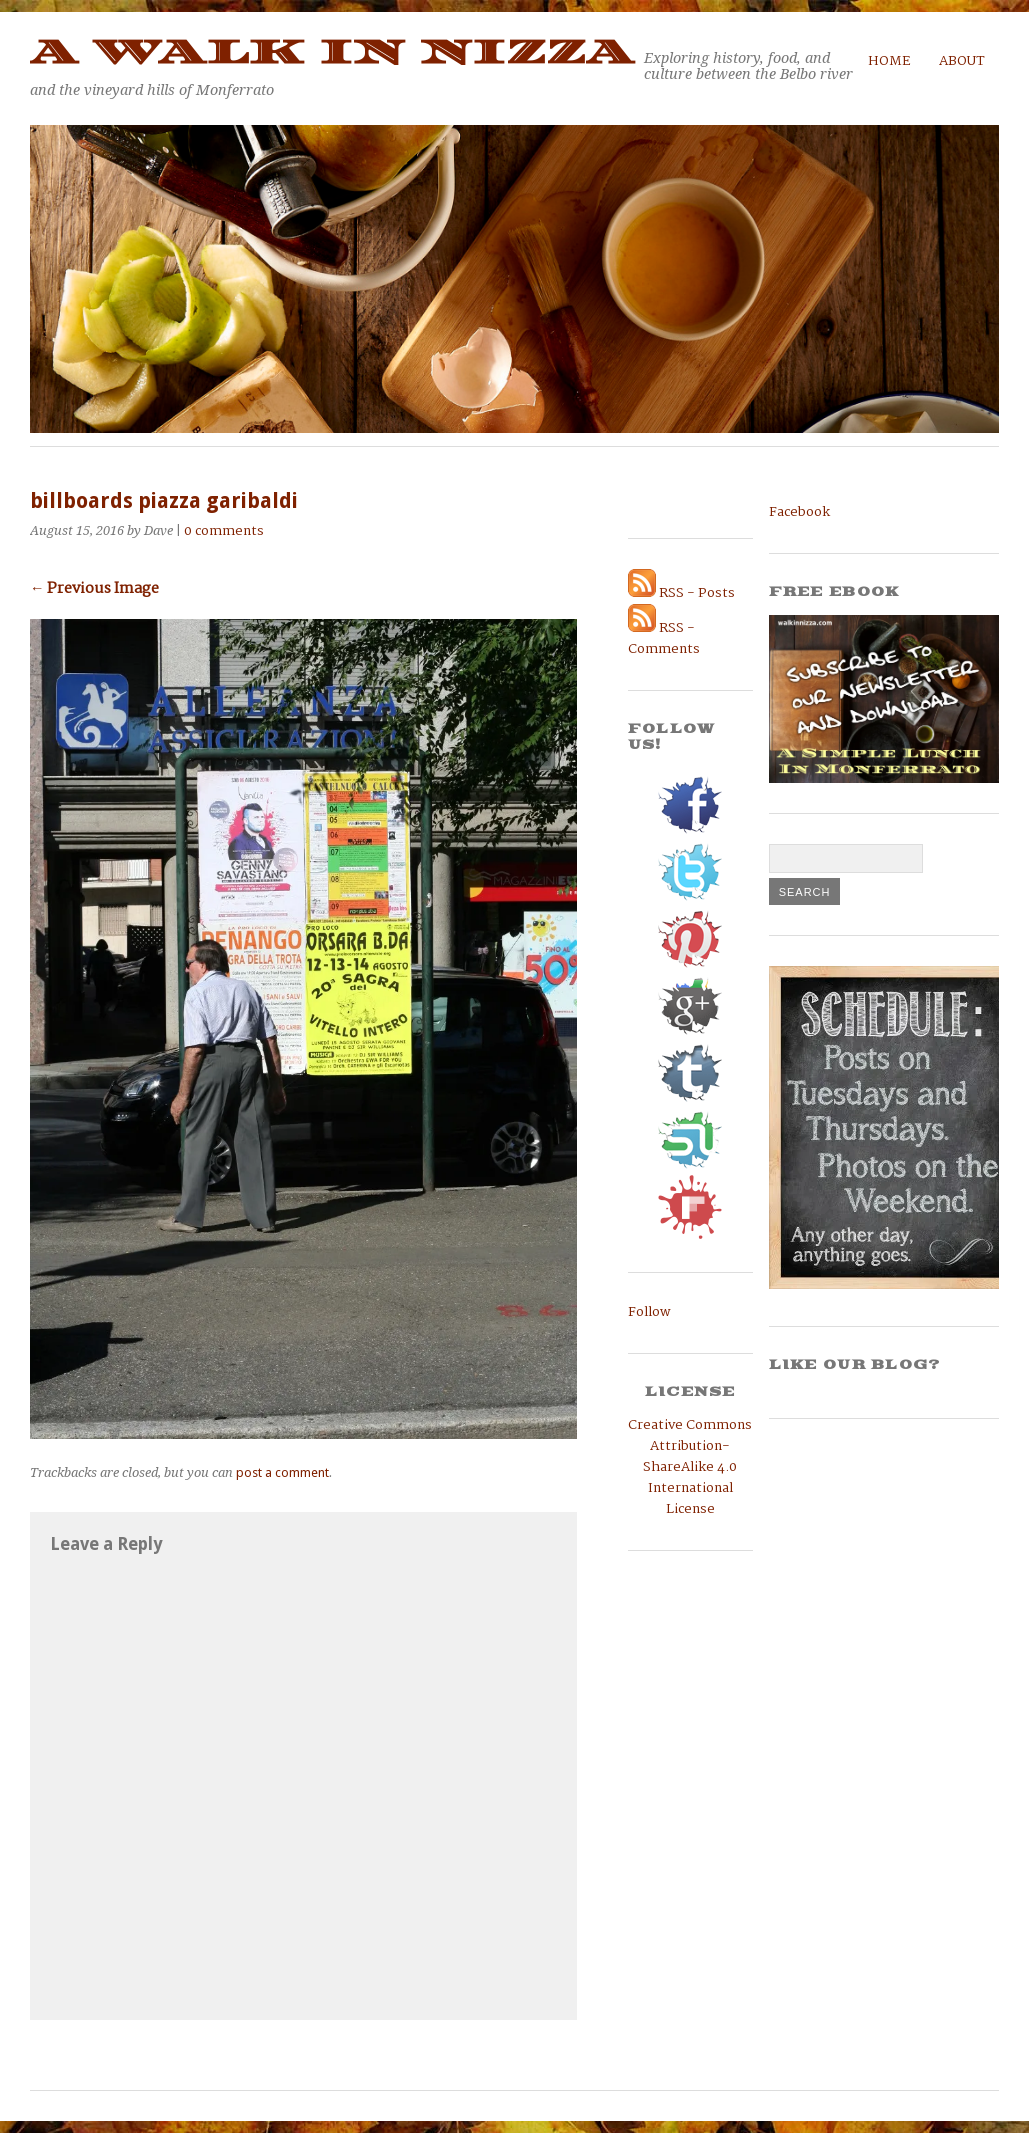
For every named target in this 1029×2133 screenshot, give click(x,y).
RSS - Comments (664, 639)
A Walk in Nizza (332, 52)
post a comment (282, 1472)
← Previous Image (94, 589)
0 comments (224, 531)
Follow (649, 1312)
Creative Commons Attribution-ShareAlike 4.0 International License (690, 1467)
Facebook (799, 512)
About (962, 61)
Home (889, 61)
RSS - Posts (681, 593)
